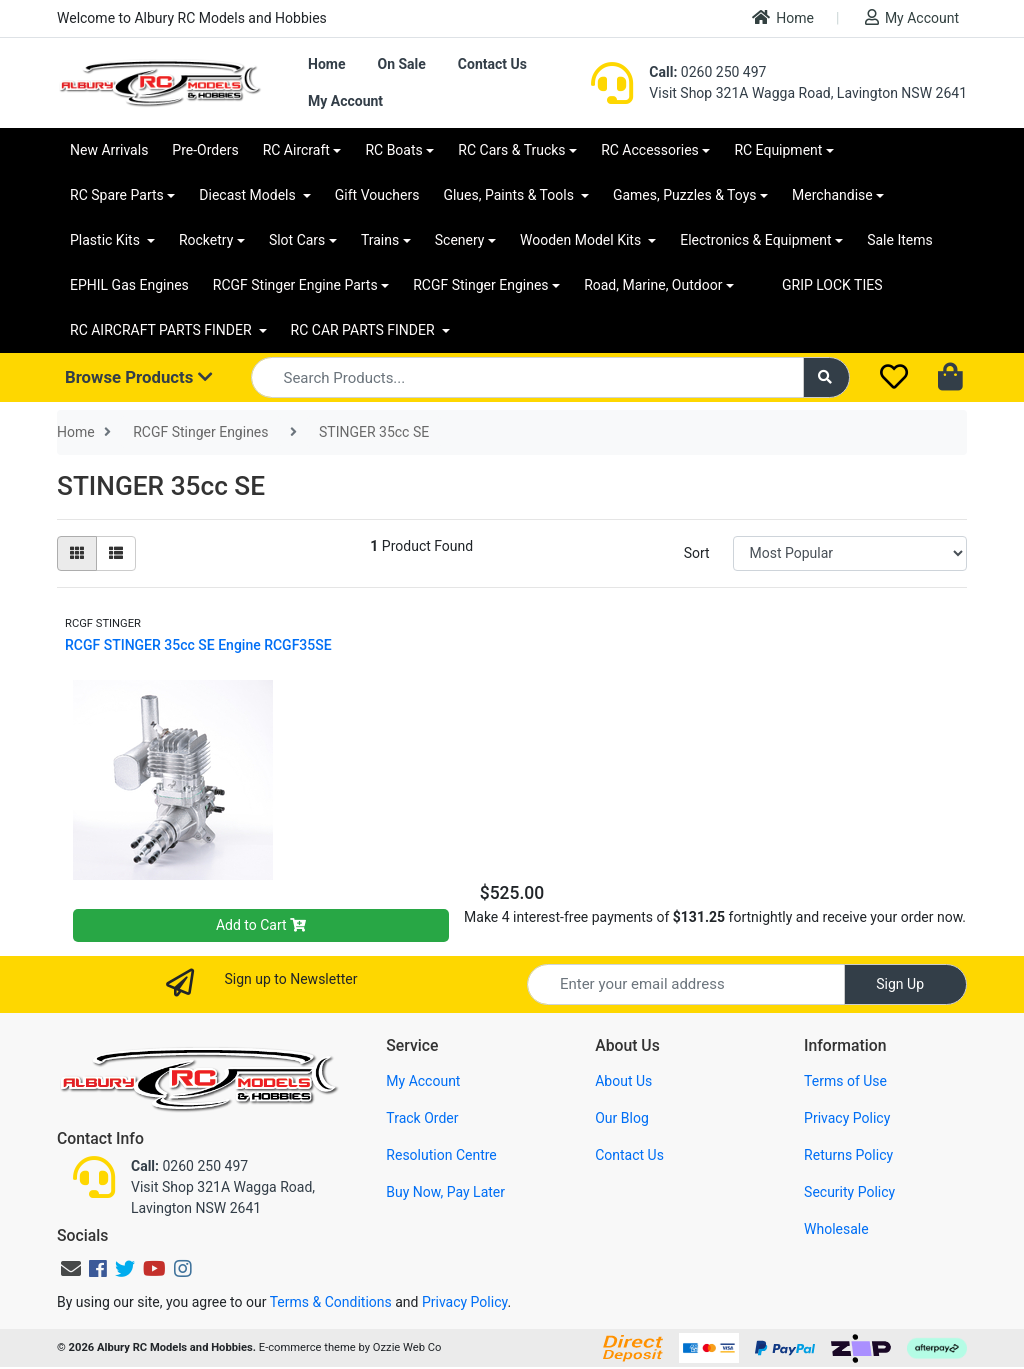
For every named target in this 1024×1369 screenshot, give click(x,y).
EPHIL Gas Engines (129, 285)
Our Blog (622, 1118)
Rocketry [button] (206, 240)
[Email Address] (686, 984)
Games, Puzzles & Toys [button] (685, 195)
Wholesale (836, 1229)
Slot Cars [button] (297, 240)
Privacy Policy (847, 1118)
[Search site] (827, 377)
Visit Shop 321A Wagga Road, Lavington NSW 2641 (808, 93)
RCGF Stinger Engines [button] (480, 285)
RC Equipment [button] (778, 150)
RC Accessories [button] (650, 150)
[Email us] (71, 1269)
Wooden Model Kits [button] (582, 240)
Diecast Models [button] (249, 195)
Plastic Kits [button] (106, 240)
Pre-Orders (205, 150)
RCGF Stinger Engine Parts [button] (295, 285)
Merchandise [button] (832, 195)
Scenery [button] (460, 240)
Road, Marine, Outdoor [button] (653, 285)
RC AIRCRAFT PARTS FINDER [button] (162, 330)
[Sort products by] (850, 553)
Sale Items (900, 240)
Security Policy (849, 1192)
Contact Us (492, 64)
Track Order (422, 1118)
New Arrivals (109, 150)
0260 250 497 (707, 72)
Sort (697, 553)
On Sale (401, 64)
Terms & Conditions (331, 1302)
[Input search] (527, 377)
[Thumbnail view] (77, 553)
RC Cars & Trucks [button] (511, 150)
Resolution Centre (441, 1155)
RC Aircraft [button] (296, 150)
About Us (623, 1081)
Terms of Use (845, 1081)
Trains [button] (380, 240)
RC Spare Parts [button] (117, 195)
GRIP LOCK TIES (832, 285)
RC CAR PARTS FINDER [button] (364, 330)
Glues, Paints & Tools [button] (510, 195)
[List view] (116, 553)
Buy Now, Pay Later (445, 1192)
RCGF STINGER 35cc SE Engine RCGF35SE (198, 645)
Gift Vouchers (377, 195)
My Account (912, 17)
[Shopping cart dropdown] (952, 378)
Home (783, 17)
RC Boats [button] (393, 150)
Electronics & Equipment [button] (755, 240)
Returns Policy (848, 1155)
